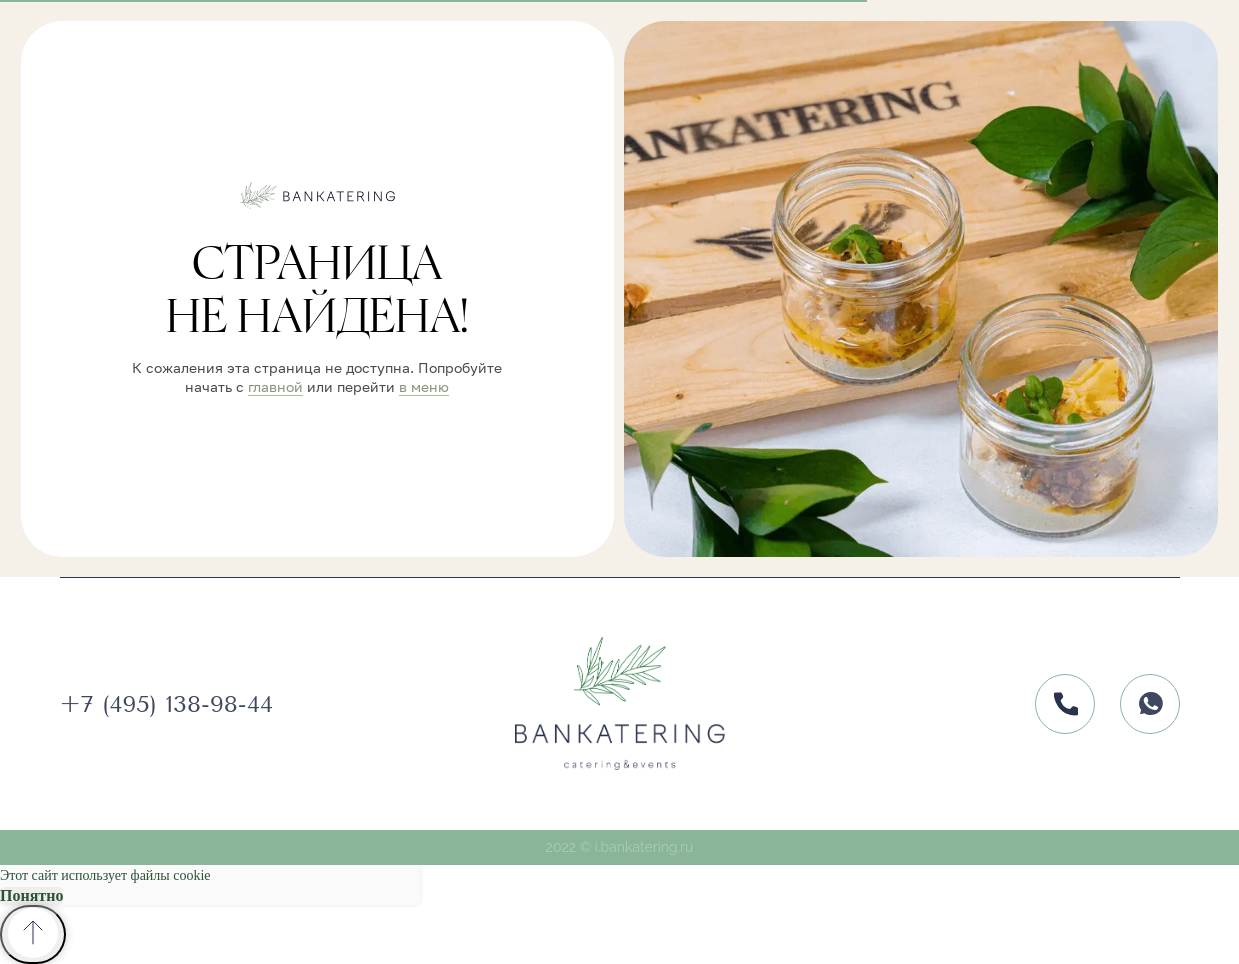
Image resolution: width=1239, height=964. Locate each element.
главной (275, 386)
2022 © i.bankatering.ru (620, 847)
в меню (424, 386)
